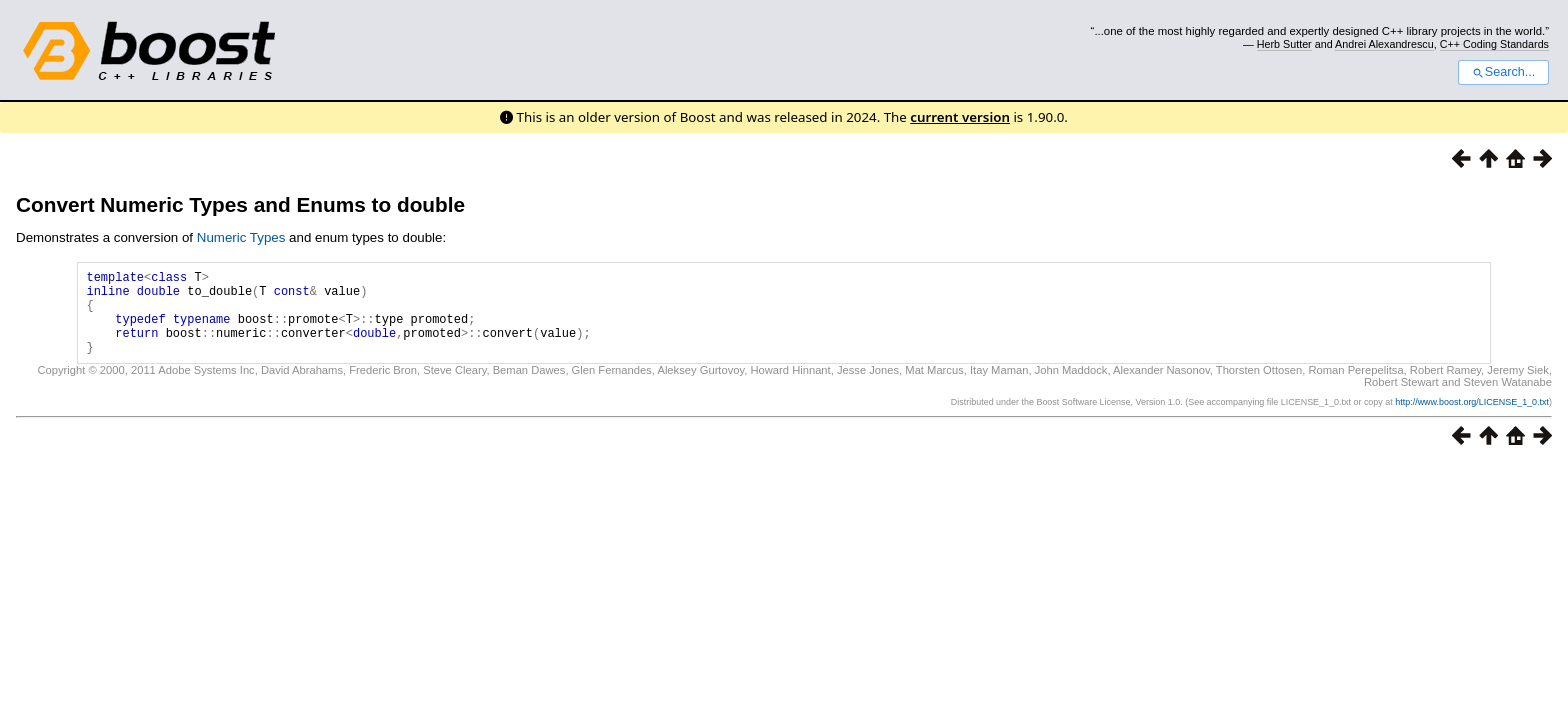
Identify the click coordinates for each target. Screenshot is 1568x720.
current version (960, 117)
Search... (1503, 72)
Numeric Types (241, 237)
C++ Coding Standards (1494, 44)
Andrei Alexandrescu (1384, 44)
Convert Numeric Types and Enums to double (240, 204)
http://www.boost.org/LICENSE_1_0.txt (1472, 420)
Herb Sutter (1284, 44)
